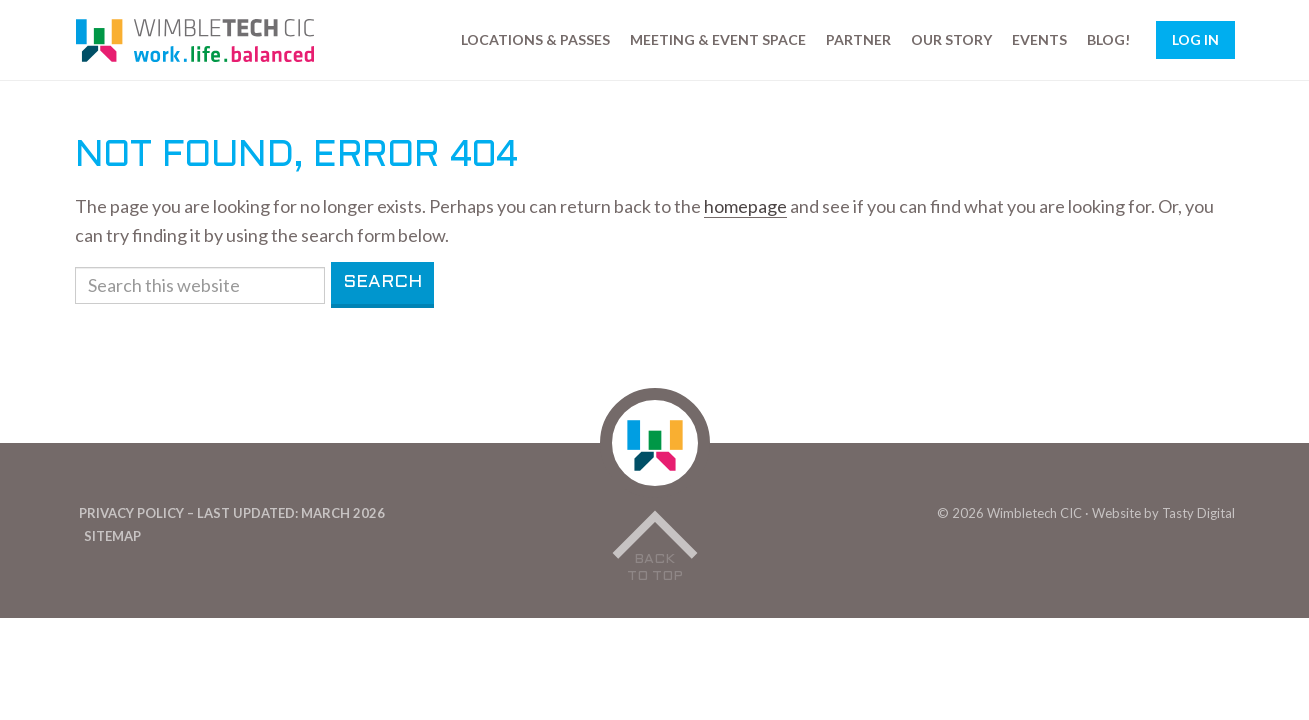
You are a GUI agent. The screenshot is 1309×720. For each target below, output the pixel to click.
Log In (1195, 39)
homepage (745, 206)
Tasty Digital (1198, 513)
